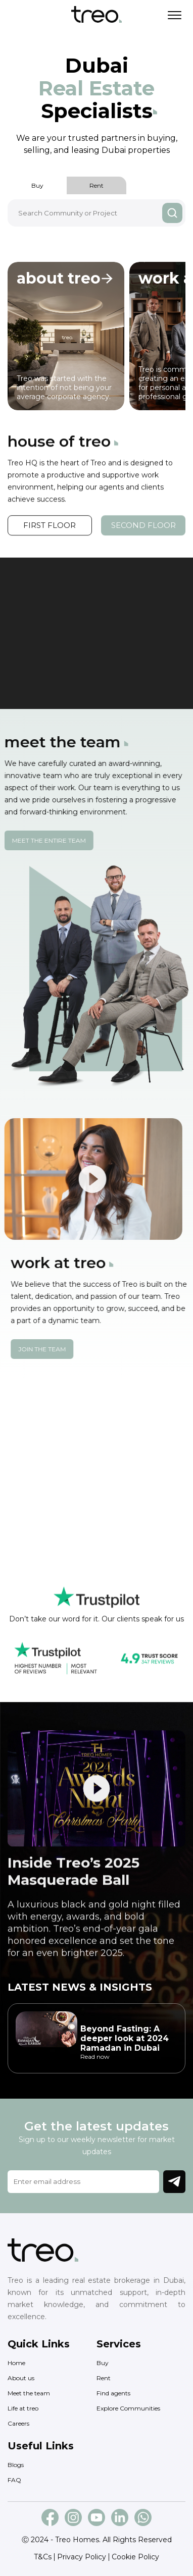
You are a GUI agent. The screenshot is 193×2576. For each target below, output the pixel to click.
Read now (95, 2056)
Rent (96, 185)
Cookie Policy (135, 2556)
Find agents (113, 2393)
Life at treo (23, 2408)
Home (16, 2363)
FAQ (14, 2480)
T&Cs (43, 2556)
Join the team (60, 1349)
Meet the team (29, 2393)
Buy (37, 185)
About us (21, 2378)
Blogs (16, 2465)
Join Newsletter (174, 2181)
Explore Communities (128, 2408)
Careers (18, 2423)
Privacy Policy (81, 2556)
